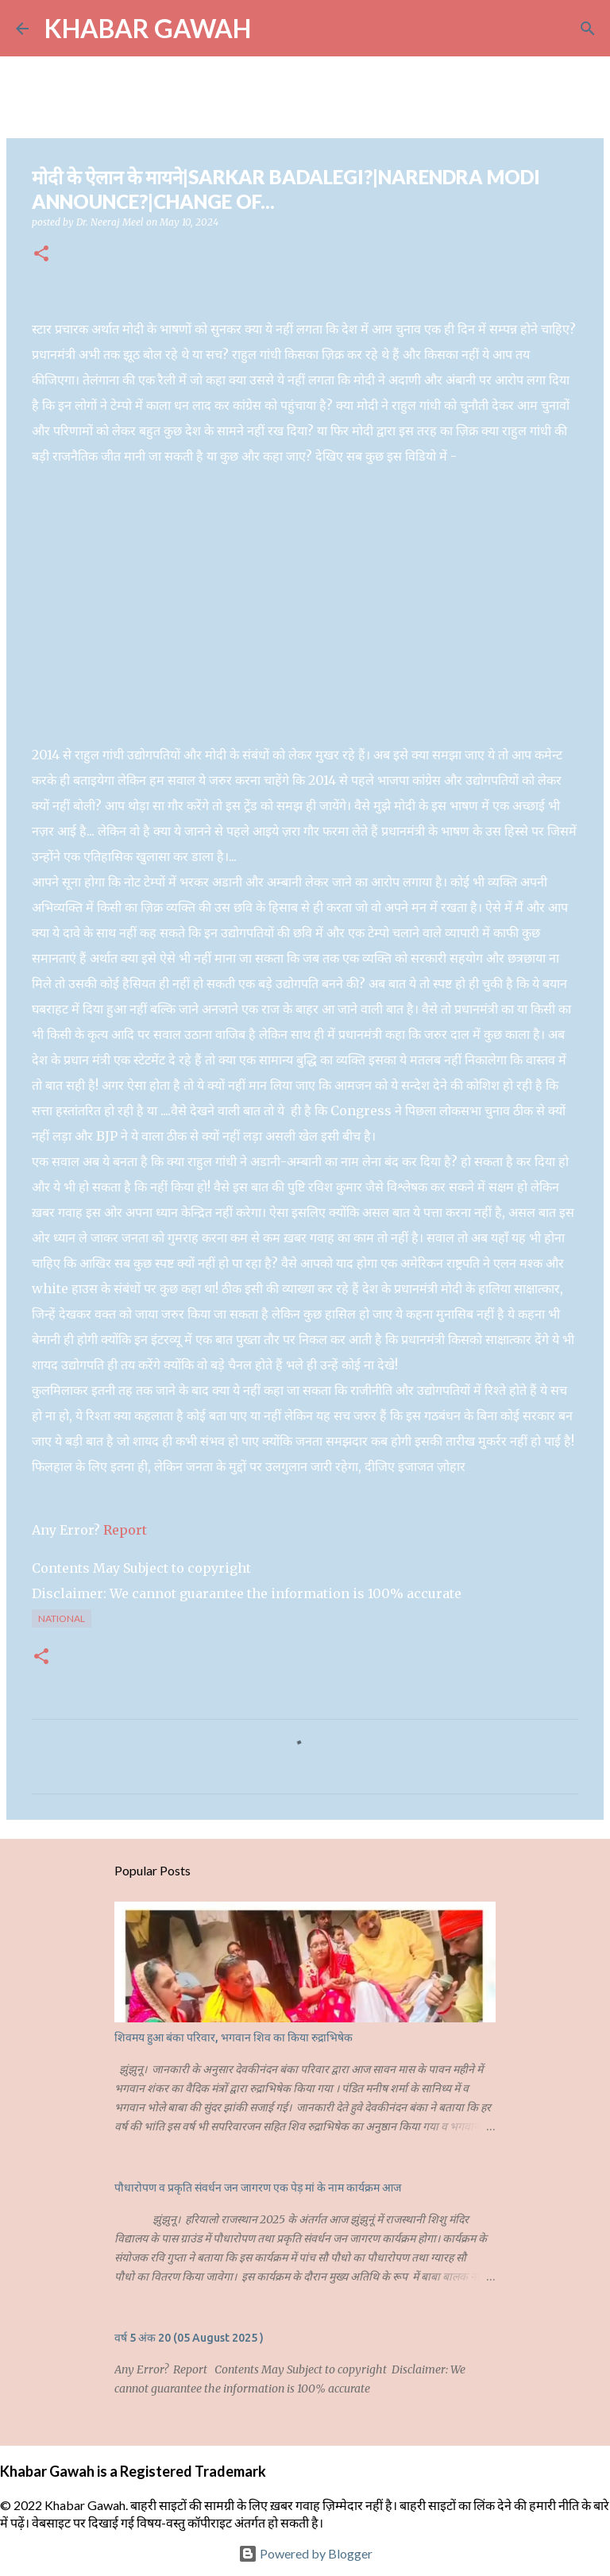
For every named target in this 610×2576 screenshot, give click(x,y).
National (61, 1618)
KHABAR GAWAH (147, 28)
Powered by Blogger (305, 2553)
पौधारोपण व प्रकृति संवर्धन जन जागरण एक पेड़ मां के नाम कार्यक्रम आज (257, 2187)
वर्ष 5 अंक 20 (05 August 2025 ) (189, 2337)
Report (126, 1530)
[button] (41, 254)
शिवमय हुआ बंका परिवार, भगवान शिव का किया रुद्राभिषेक (233, 2037)
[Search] (273, 29)
